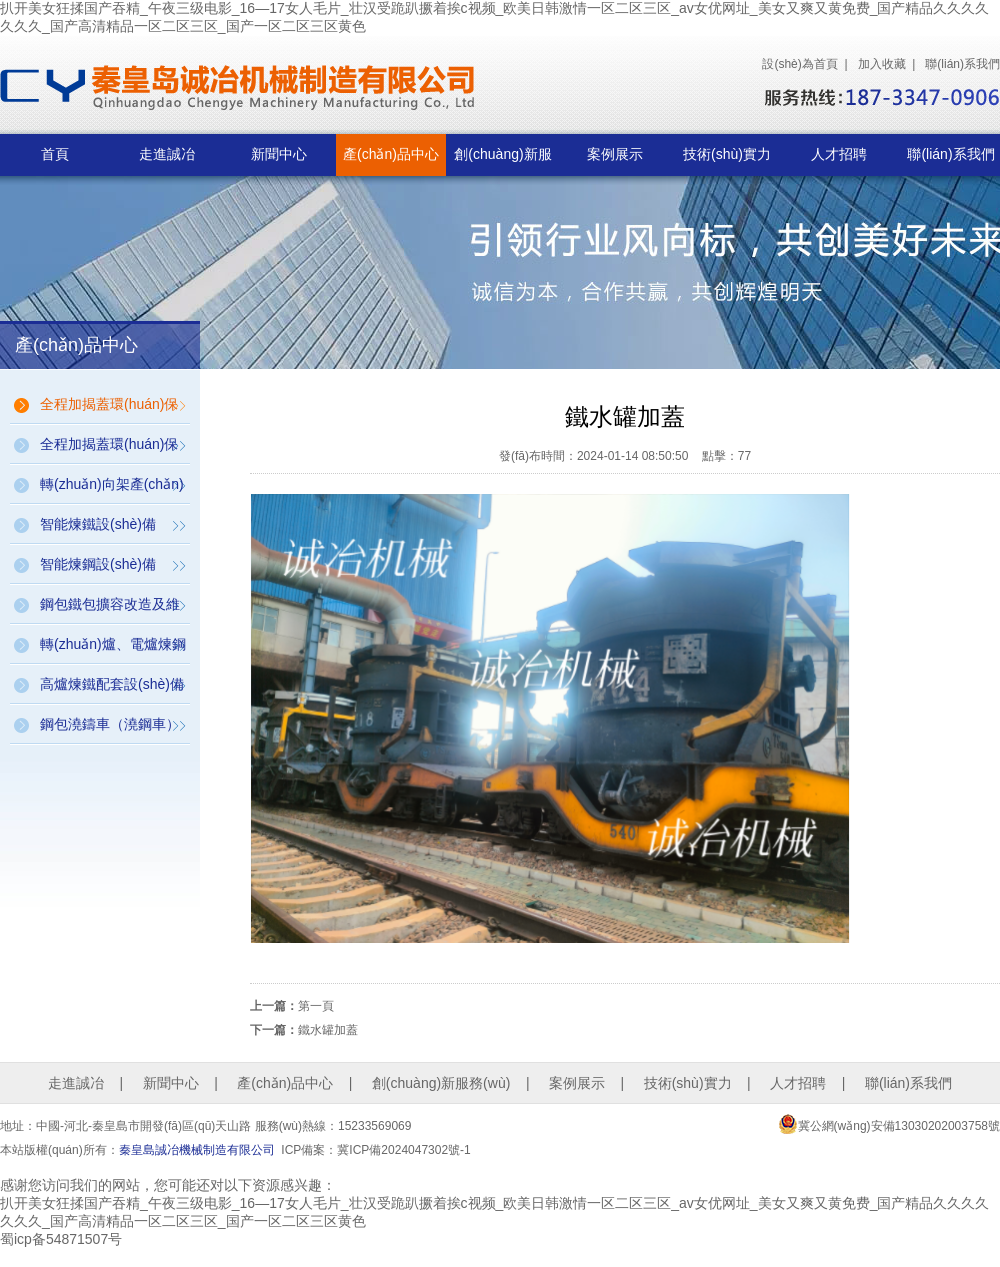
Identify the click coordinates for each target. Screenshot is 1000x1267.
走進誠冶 (167, 154)
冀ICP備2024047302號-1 (403, 1150)
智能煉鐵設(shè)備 (98, 524)
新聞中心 (279, 154)
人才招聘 (839, 154)
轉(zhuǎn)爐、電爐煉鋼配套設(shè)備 (113, 650)
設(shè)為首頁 (799, 64)
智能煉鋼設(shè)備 (98, 564)
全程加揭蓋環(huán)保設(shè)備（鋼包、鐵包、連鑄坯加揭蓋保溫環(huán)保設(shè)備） (111, 410)
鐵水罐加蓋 (328, 1030)
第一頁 (316, 1006)
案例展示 (615, 154)
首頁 (55, 154)
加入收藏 (882, 64)
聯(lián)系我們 (962, 64)
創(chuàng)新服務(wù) (502, 161)
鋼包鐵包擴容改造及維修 (110, 610)
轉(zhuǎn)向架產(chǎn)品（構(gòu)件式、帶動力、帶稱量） (112, 490)
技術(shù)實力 (727, 154)
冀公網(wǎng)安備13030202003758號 (889, 1124)
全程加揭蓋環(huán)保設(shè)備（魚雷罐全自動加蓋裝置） (112, 450)
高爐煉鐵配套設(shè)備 (112, 684)
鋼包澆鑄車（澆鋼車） (110, 724)
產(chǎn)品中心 (391, 154)
